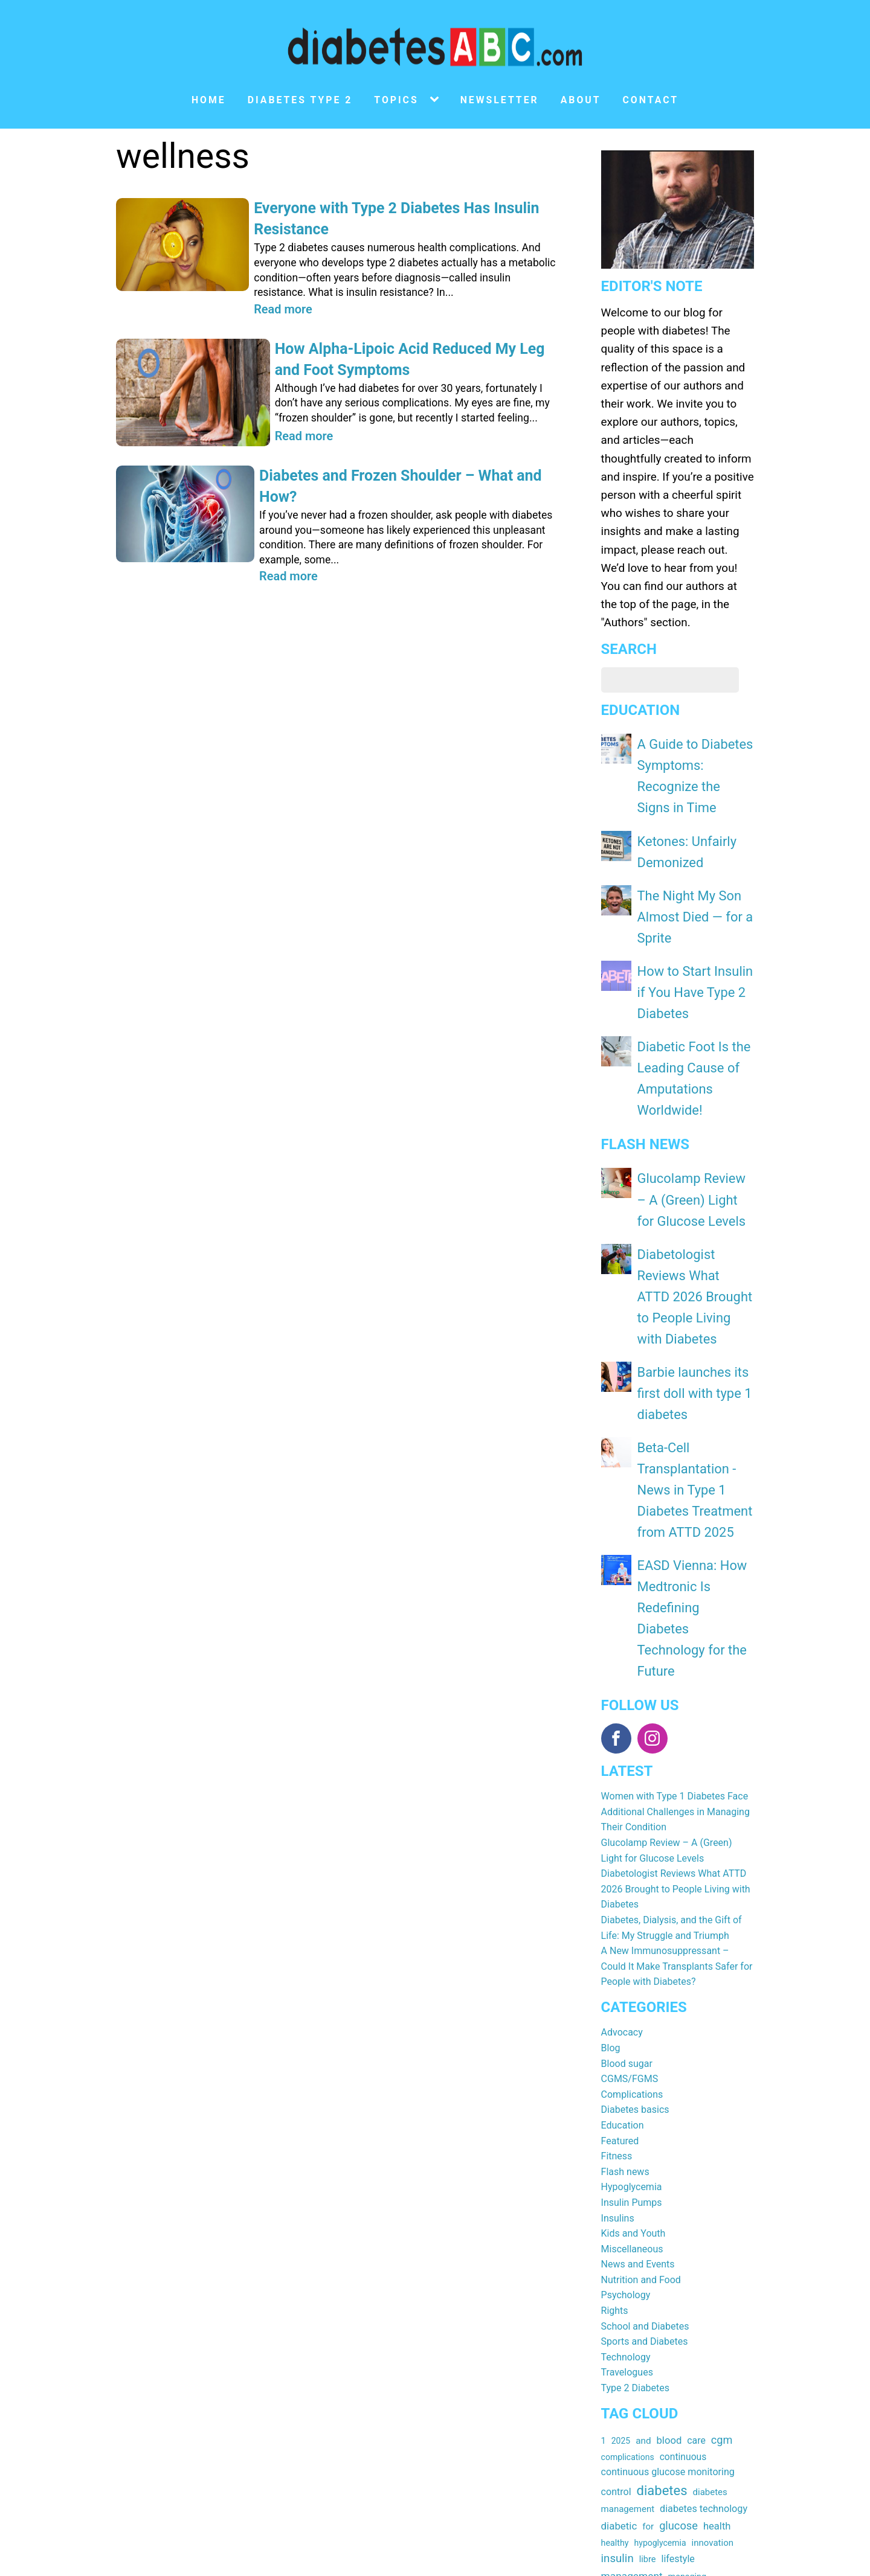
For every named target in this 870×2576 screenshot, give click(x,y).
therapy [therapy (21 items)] (672, 2268)
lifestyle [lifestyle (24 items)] (678, 2203)
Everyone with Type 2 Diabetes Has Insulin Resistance (400, 207)
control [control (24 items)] (616, 2135)
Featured (620, 1784)
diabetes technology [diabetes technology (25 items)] (703, 2153)
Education (622, 1769)
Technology (626, 2001)
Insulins (617, 1862)
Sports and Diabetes (644, 1985)
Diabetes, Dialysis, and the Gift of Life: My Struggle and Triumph (671, 1571)
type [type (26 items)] (655, 2284)
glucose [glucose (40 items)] (678, 2170)
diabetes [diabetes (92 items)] (662, 2134)
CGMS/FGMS (630, 1723)
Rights (614, 1955)
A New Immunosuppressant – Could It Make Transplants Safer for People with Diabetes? (677, 1610)
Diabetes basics (635, 1754)
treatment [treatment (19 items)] (620, 2284)
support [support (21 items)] (681, 2252)
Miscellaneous (632, 1892)
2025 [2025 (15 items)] (620, 2084)
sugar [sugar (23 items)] (647, 2252)
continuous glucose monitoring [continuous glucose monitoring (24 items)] (668, 2116)
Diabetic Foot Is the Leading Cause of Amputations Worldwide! (690, 944)
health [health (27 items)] (717, 2170)
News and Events (638, 1908)
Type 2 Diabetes (635, 2031)
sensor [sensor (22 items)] (615, 2252)
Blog (610, 1691)
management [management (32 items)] (632, 2220)
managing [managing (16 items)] (687, 2221)
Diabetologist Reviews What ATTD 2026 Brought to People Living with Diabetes (675, 1533)
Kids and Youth (633, 1877)
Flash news (625, 1815)
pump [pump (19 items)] (712, 2236)
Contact (651, 100)
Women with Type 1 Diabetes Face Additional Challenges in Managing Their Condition (675, 1456)
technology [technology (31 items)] (626, 2268)
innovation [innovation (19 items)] (712, 2186)
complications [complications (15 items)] (627, 2101)
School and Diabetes (645, 1970)
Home (209, 100)
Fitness (617, 1800)
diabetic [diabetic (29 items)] (619, 2170)
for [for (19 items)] (648, 2170)
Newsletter (499, 100)
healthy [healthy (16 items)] (615, 2186)
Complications (632, 1738)
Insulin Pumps (631, 1846)
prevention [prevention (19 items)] (674, 2236)
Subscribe (389, 2443)
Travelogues (627, 2016)
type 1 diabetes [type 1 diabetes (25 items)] (703, 2284)
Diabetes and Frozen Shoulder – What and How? (384, 439)
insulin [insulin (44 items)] (617, 2202)
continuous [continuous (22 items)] (683, 2100)
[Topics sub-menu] (437, 100)
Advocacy (622, 1676)
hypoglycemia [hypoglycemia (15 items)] (660, 2186)
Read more (277, 284)
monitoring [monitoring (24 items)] (624, 2236)
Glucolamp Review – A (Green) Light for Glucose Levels (691, 1038)
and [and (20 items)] (643, 2084)
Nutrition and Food (641, 1923)
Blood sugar (626, 1707)
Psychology (626, 1939)
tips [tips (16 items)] (701, 2268)
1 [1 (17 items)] (603, 2084)
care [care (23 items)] (696, 2084)
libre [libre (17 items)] (647, 2203)
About (581, 100)
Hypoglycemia (631, 1831)
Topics (396, 100)
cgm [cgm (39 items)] (722, 2083)
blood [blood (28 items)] (669, 2084)
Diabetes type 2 (300, 100)
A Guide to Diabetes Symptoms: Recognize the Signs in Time (693, 756)
